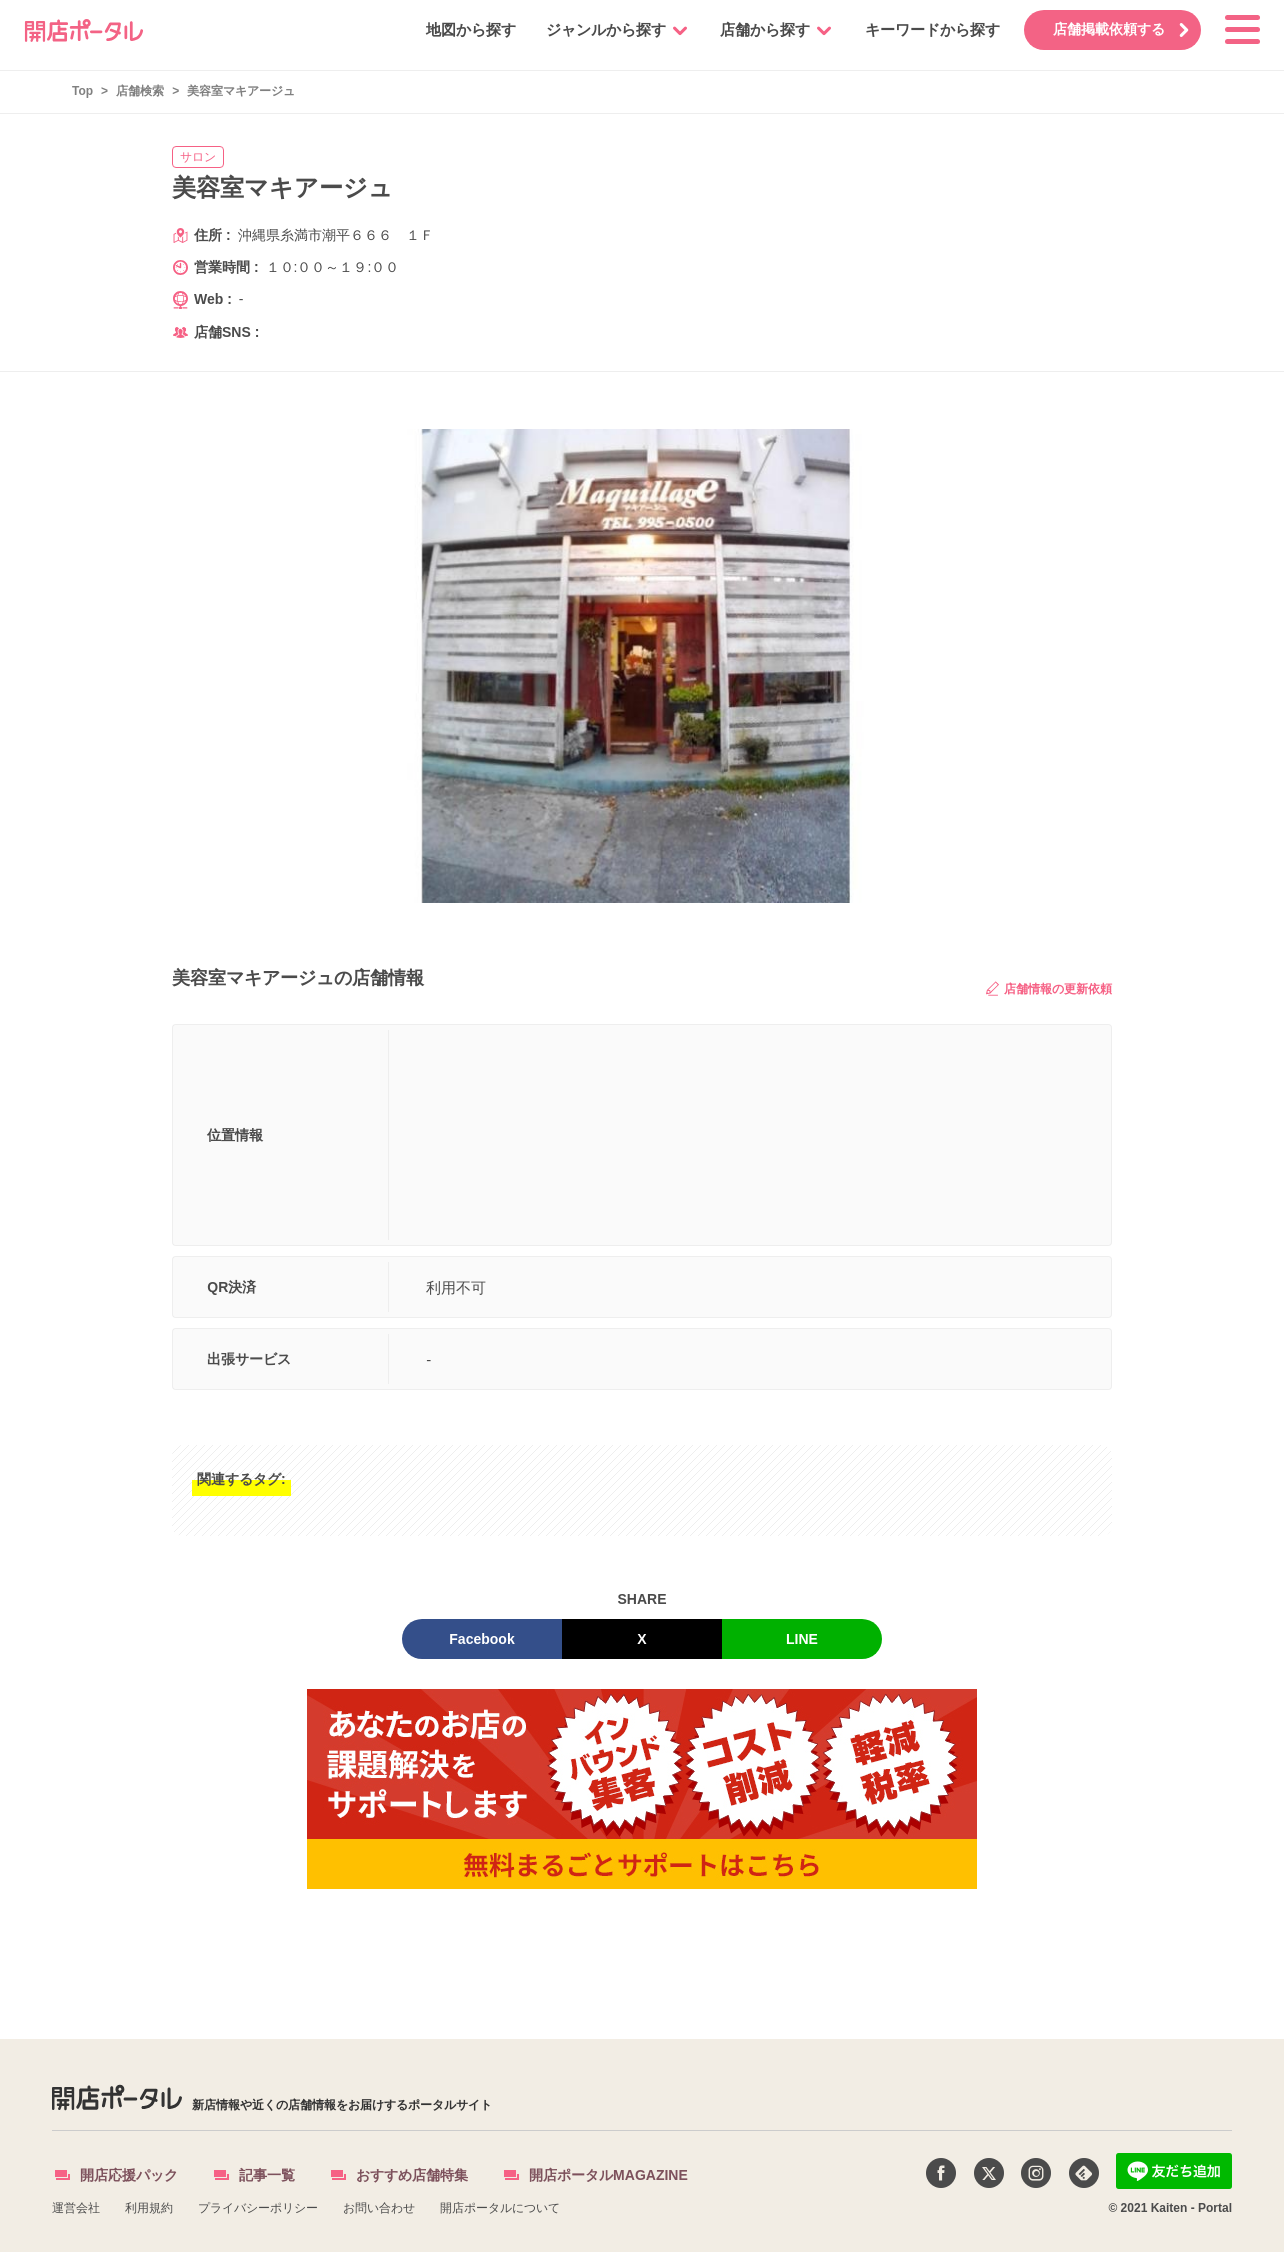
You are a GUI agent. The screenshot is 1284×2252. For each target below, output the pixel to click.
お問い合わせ (379, 2208)
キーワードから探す (922, 29)
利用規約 (149, 2208)
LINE (802, 1639)
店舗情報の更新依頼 (1049, 988)
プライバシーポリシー (258, 2208)
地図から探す (461, 29)
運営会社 (76, 2208)
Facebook (481, 1639)
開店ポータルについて (500, 2208)
